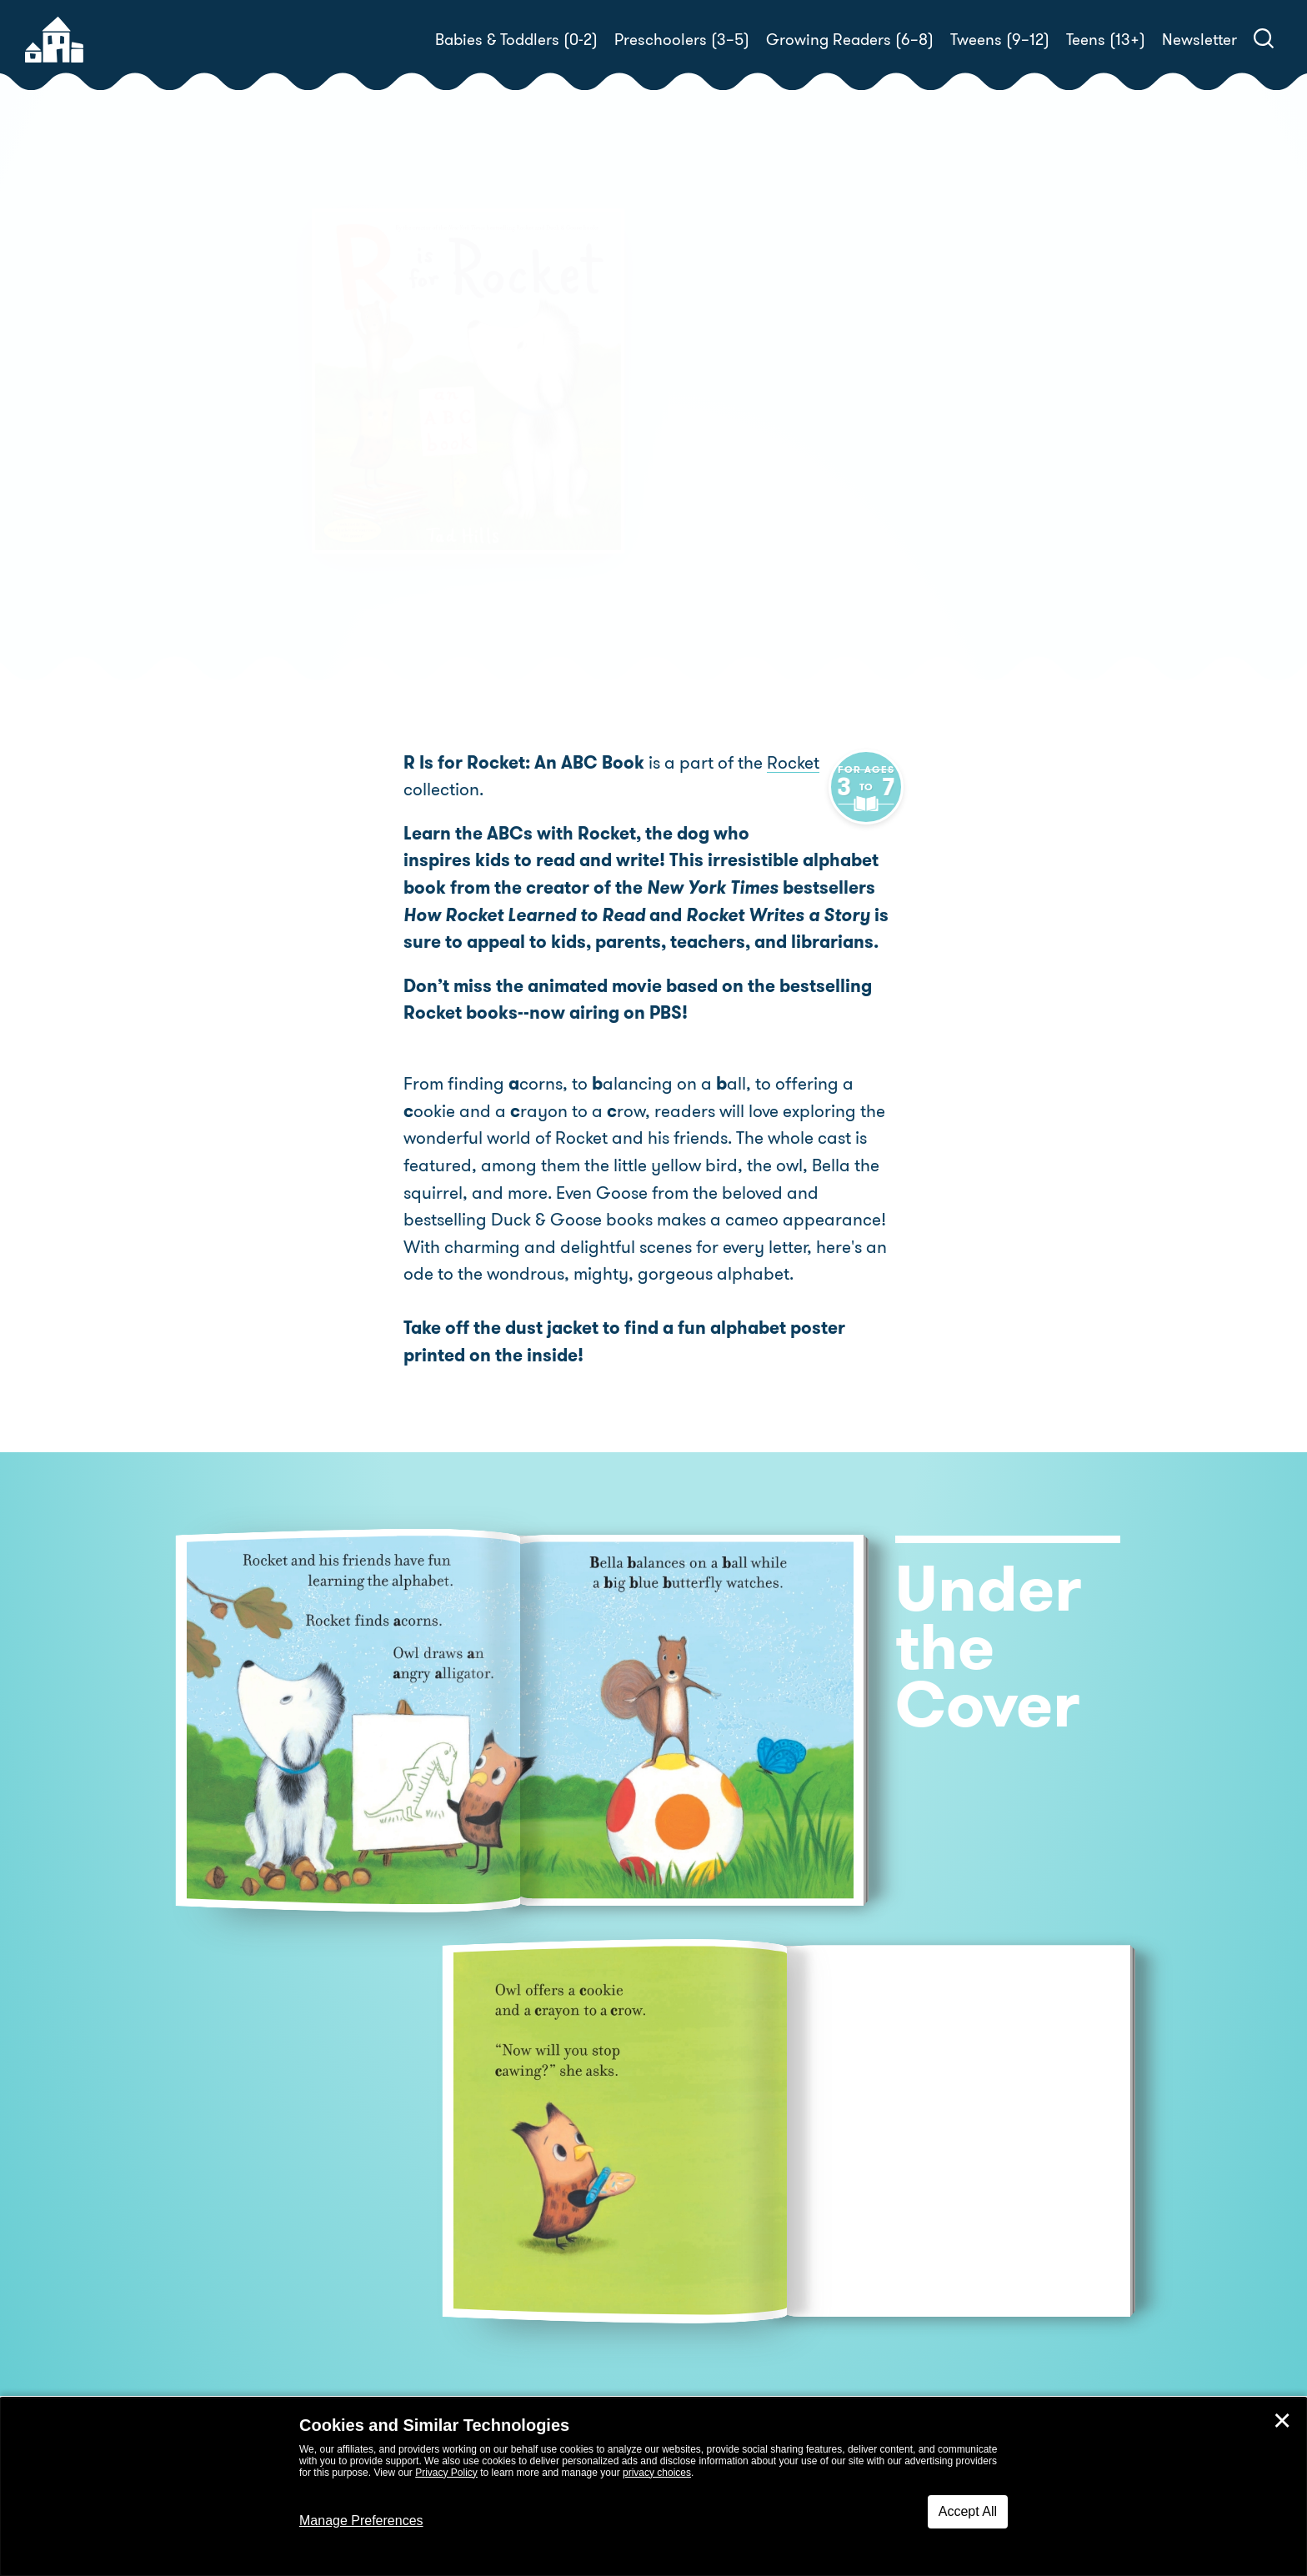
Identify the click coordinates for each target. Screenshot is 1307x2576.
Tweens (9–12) (999, 39)
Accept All (968, 2511)
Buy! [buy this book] (707, 488)
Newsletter (1199, 39)
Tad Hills (754, 429)
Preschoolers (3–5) (681, 39)
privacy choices (657, 2472)
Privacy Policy (446, 2472)
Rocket (793, 762)
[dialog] (653, 2487)
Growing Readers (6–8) (850, 39)
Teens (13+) (1105, 39)
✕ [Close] (1282, 2421)
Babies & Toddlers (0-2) (516, 39)
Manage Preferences (361, 2520)
